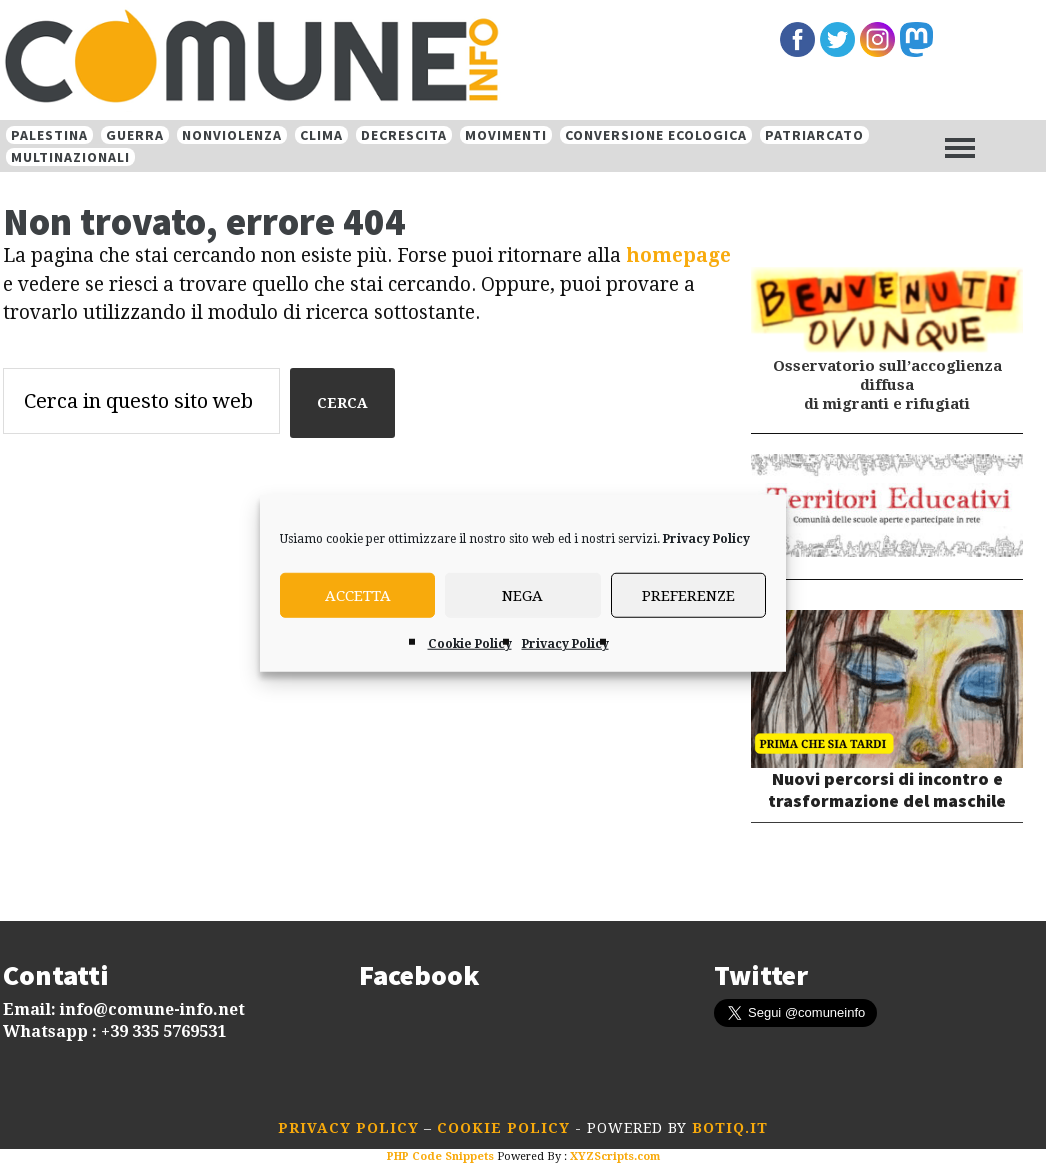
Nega (522, 595)
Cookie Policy (470, 644)
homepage (678, 255)
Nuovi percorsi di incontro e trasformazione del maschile (887, 789)
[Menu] (960, 147)
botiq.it (727, 1128)
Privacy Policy (706, 539)
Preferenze (688, 595)
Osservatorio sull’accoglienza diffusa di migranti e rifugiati (887, 385)
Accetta (358, 595)
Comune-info (328, 58)
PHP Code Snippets (440, 1156)
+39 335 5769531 (163, 1031)
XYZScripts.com (615, 1156)
